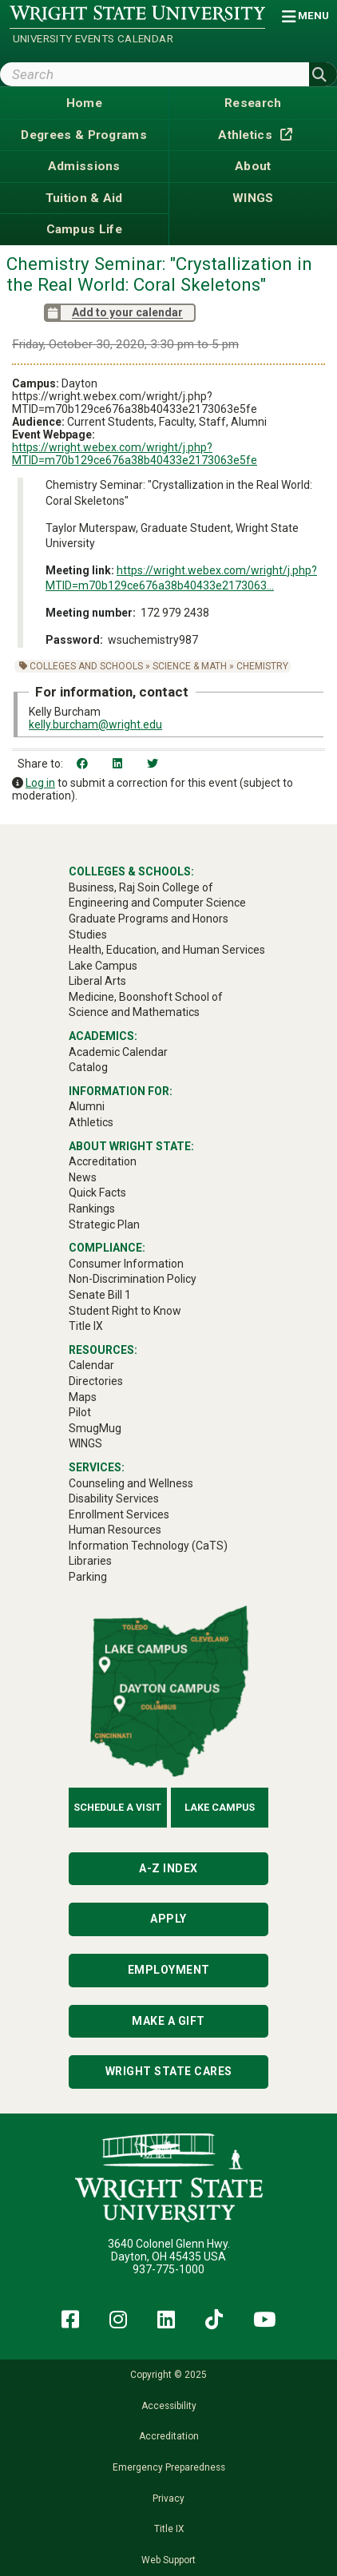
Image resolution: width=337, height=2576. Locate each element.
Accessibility (168, 2405)
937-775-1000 (168, 2269)
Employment (169, 1969)
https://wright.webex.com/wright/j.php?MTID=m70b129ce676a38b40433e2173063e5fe (134, 453)
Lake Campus (219, 1807)
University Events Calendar (93, 39)
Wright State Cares (168, 2071)
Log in (40, 782)
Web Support (168, 2560)
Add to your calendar (113, 313)
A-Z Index (168, 1868)
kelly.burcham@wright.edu (95, 724)
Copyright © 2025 (168, 2374)
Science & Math (190, 666)
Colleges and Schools (86, 666)
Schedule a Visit (117, 1807)
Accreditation (169, 2436)
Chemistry (262, 666)
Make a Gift (168, 2020)
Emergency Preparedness (169, 2467)
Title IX (169, 2528)
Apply (168, 1918)
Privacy (168, 2498)
